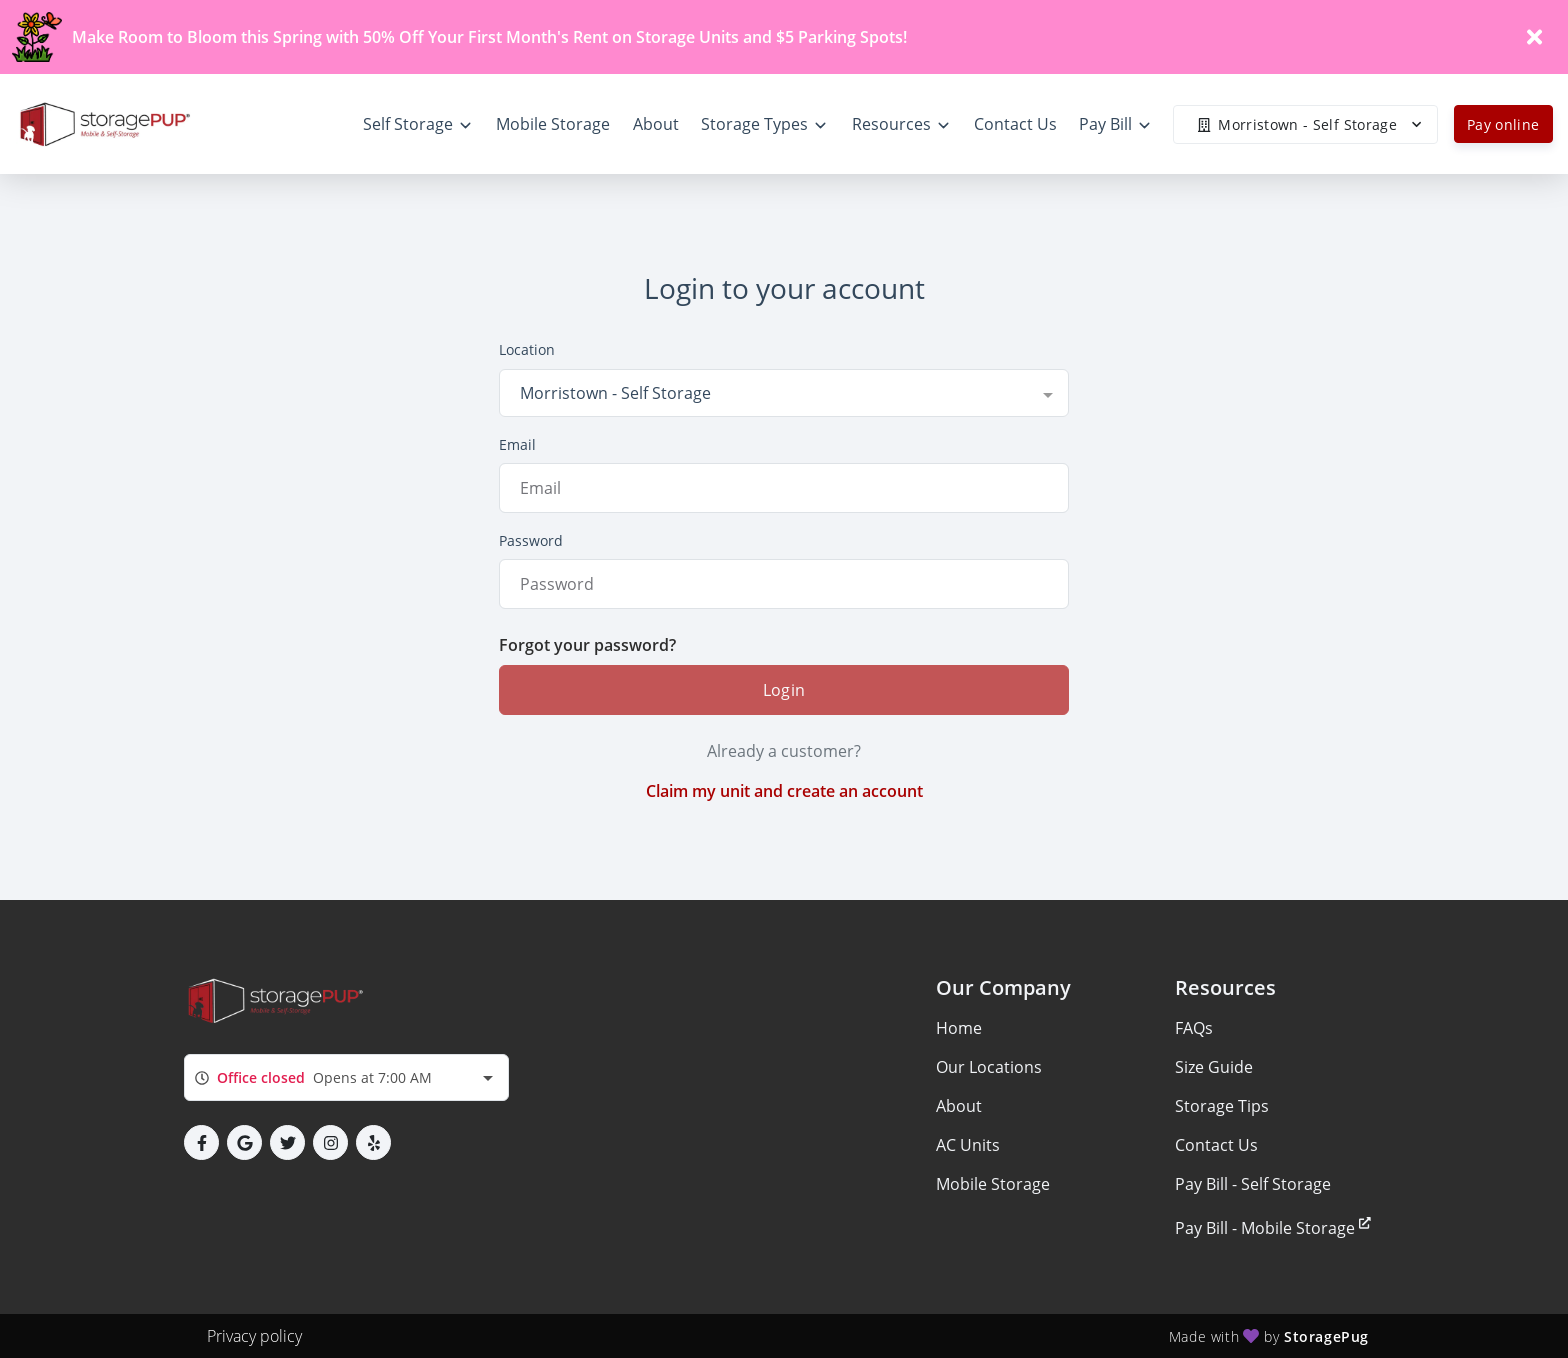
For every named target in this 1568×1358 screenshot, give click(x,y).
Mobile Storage (993, 1184)
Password (531, 540)
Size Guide (1214, 1067)
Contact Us (1216, 1145)
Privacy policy (254, 1336)
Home (959, 1028)
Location (527, 349)
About (959, 1106)
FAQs (1194, 1028)
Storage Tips (1222, 1106)
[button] (201, 1142)
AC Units (968, 1145)
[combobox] (784, 393)
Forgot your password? (587, 645)
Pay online (1503, 124)
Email (517, 444)
